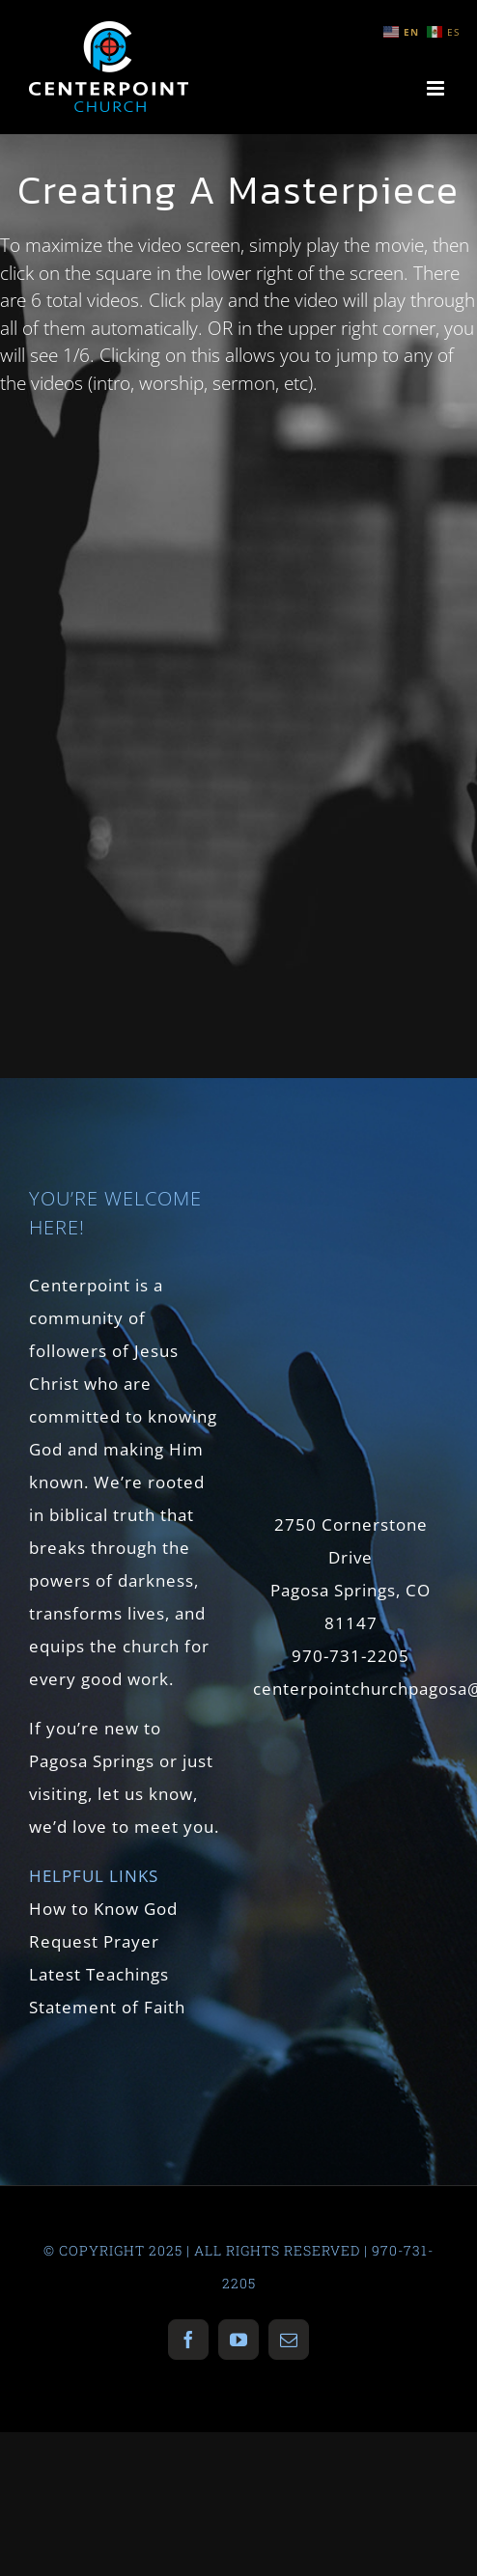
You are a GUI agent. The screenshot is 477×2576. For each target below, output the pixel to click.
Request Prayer (94, 1941)
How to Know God (103, 1908)
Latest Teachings (99, 1974)
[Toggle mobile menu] (437, 88)
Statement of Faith (107, 2007)
